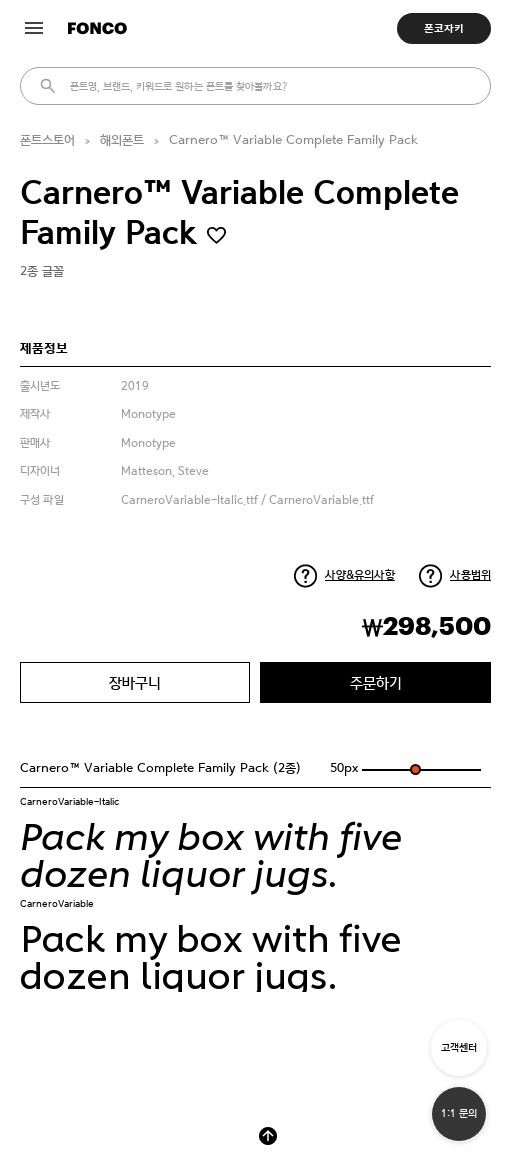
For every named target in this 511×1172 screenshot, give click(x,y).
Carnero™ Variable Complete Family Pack (293, 140)
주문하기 (376, 682)
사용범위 (470, 575)
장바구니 (135, 682)
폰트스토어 (47, 140)
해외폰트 (122, 140)
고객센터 (459, 1047)
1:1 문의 (459, 1113)
